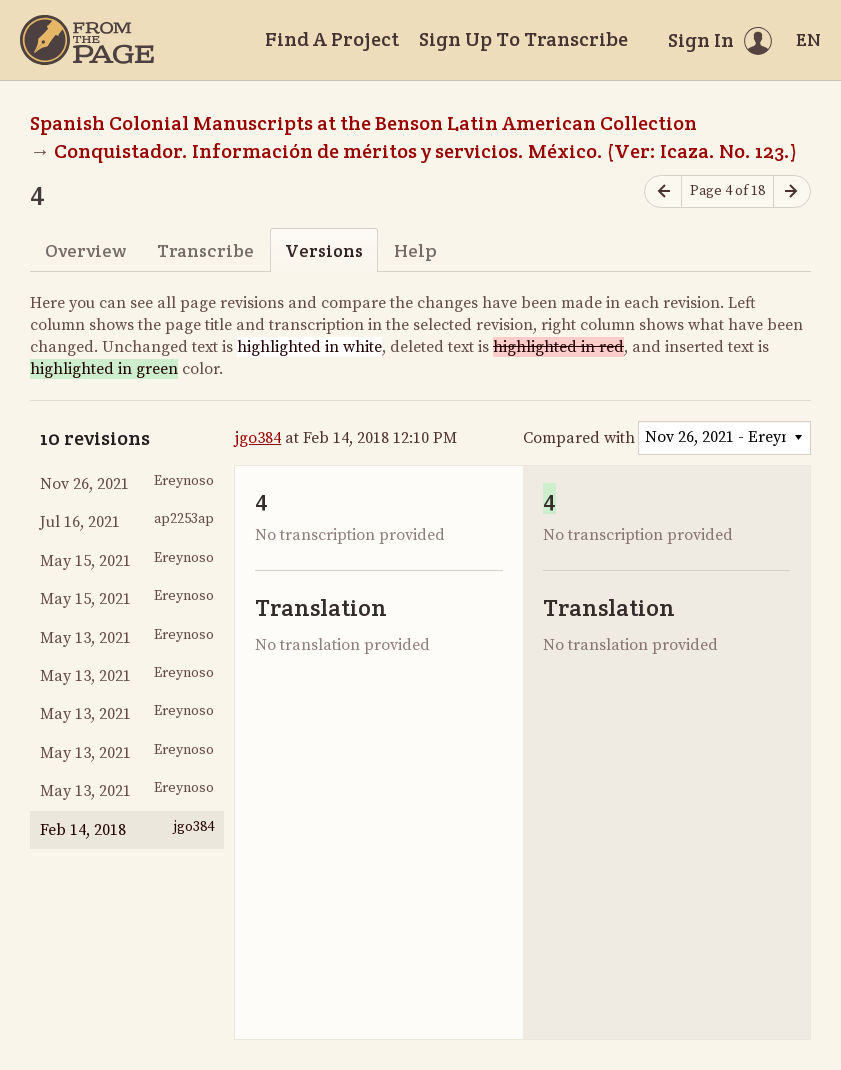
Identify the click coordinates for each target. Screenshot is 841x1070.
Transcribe (205, 250)
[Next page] (792, 191)
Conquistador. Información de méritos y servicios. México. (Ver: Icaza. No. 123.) (425, 151)
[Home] (87, 40)
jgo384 (258, 438)
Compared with (579, 438)
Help (415, 250)
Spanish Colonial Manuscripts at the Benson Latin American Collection (363, 123)
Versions (324, 250)
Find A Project (332, 39)
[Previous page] (663, 191)
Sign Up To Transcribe (523, 39)
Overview (85, 250)
